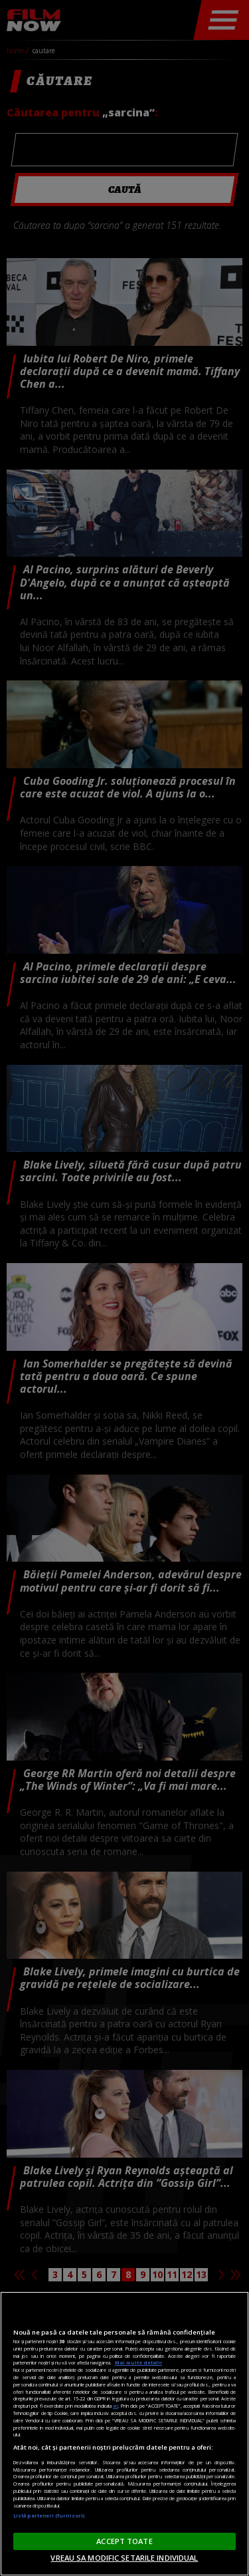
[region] (124, 2433)
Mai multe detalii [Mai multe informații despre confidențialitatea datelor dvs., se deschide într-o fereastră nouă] (138, 2362)
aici (115, 2405)
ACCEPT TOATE (124, 2541)
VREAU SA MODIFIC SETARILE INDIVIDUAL (124, 2558)
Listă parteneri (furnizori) (48, 2515)
